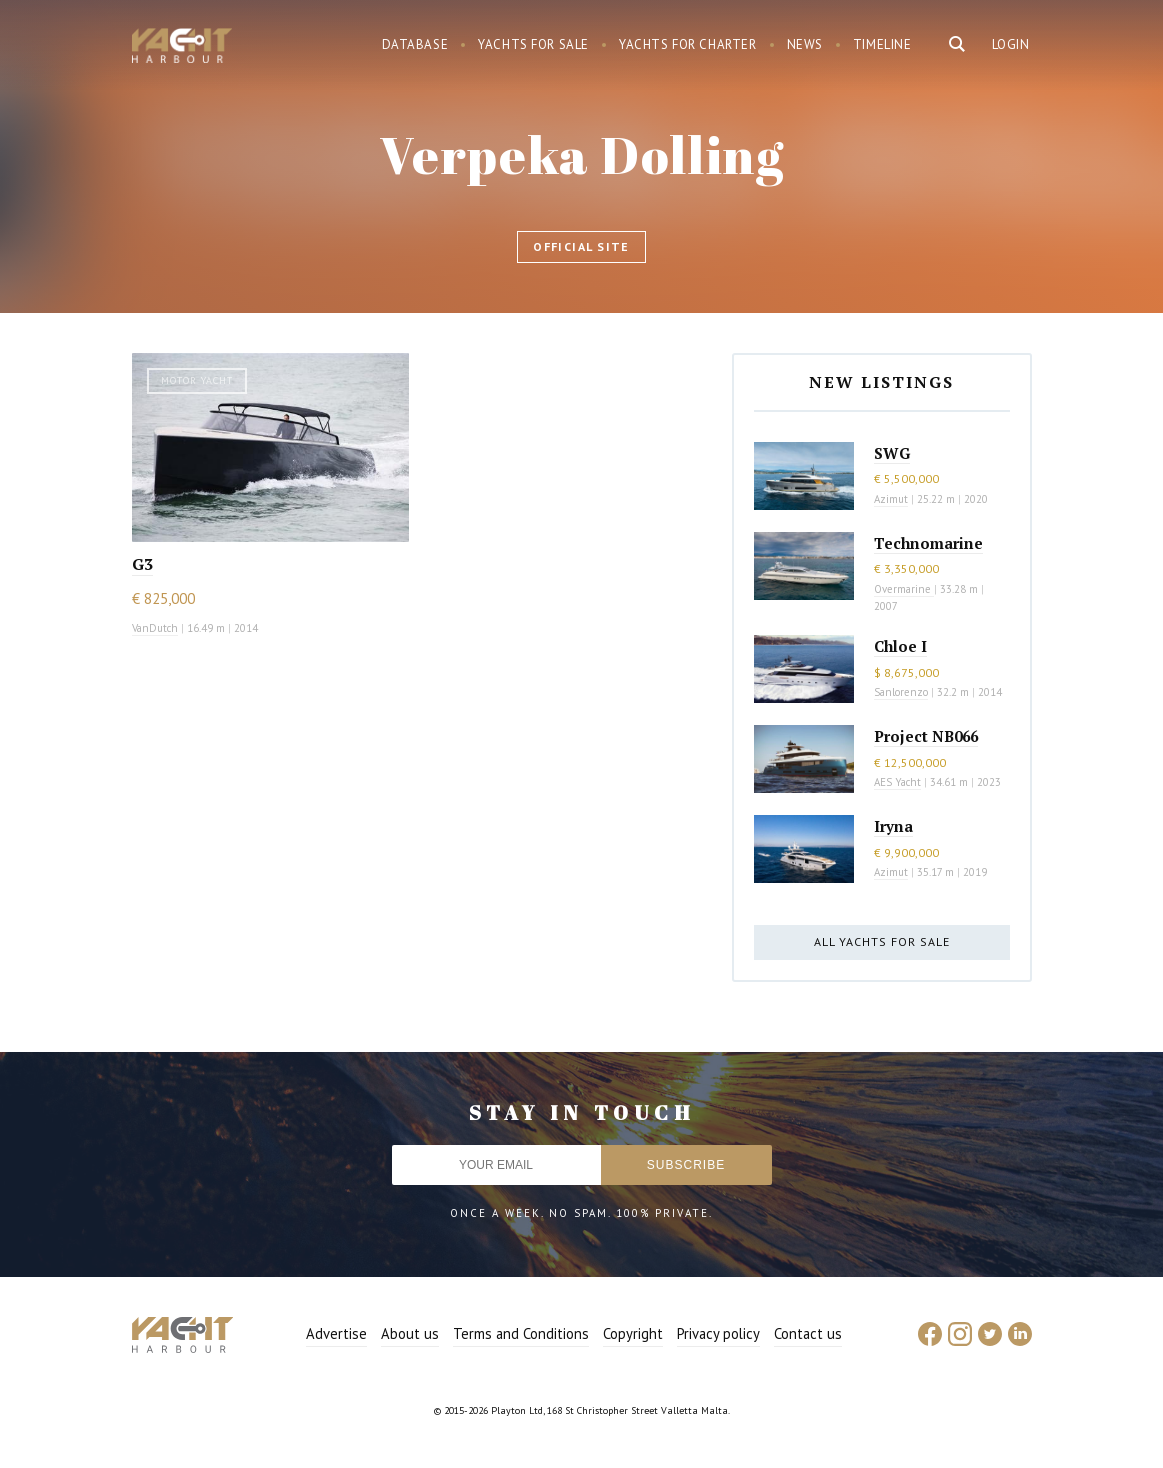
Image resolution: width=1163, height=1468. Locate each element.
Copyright (633, 1333)
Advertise (336, 1333)
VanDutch (155, 628)
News (805, 44)
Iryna (893, 826)
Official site (581, 246)
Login (1011, 44)
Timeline (882, 44)
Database (415, 44)
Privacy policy (718, 1333)
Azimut (891, 499)
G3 (142, 564)
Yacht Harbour (182, 48)
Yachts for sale (533, 44)
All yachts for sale (882, 941)
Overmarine (904, 589)
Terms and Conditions (521, 1333)
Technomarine (928, 543)
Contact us (808, 1333)
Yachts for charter (688, 44)
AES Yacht (897, 782)
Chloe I (900, 646)
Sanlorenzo (901, 692)
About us (410, 1333)
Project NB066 (926, 736)
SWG (892, 453)
